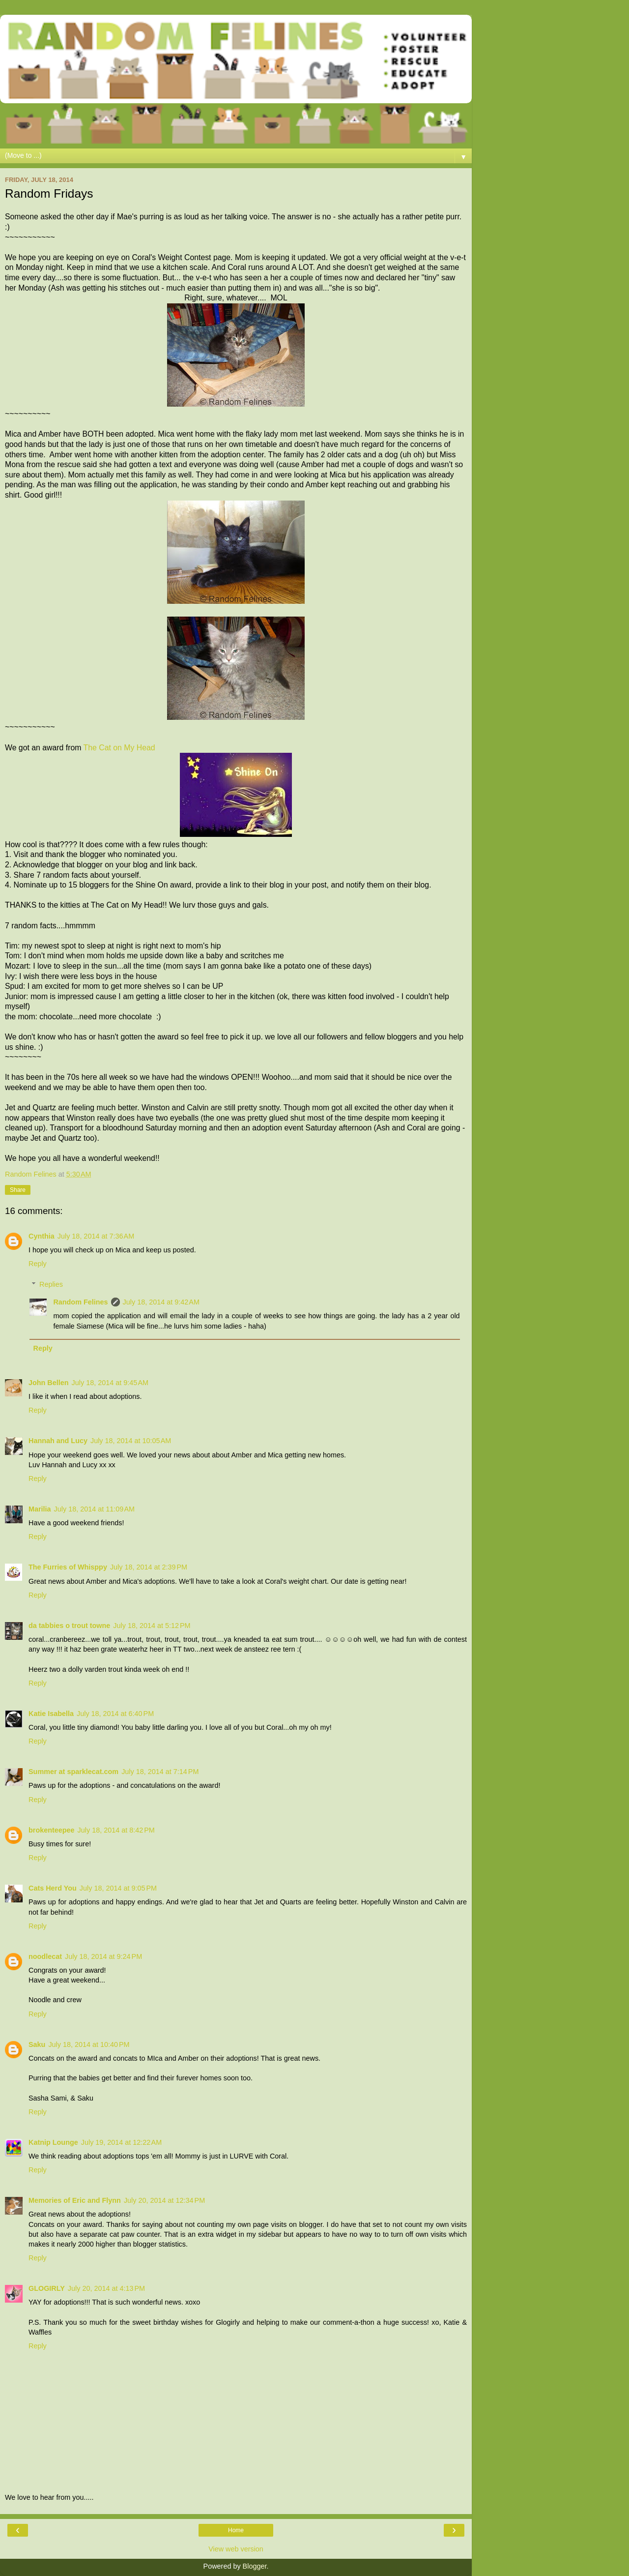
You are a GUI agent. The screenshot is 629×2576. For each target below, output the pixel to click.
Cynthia (42, 1236)
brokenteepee (52, 1830)
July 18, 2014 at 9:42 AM (161, 1302)
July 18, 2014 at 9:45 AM (110, 1383)
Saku (37, 2044)
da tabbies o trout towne (69, 1625)
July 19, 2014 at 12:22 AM (121, 2142)
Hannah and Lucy (58, 1441)
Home (236, 2530)
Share (18, 1189)
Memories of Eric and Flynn (75, 2200)
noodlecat (45, 1956)
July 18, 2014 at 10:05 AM (130, 1441)
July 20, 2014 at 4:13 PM (106, 2288)
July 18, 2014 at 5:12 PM (151, 1625)
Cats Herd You (53, 1888)
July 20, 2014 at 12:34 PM (164, 2200)
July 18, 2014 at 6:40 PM (115, 1713)
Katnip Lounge (53, 2142)
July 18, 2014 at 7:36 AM (95, 1236)
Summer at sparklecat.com (73, 1772)
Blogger (255, 2566)
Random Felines (80, 1302)
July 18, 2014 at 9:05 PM (118, 1888)
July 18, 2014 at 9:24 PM (103, 1956)
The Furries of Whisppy (68, 1567)
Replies (51, 1284)
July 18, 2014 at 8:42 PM (116, 1830)
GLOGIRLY (47, 2288)
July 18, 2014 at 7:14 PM (160, 1772)
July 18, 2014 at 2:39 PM (148, 1567)
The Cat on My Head (119, 747)
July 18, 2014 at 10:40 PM (88, 2044)
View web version (235, 2549)
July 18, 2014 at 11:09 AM (94, 1509)
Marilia (40, 1509)
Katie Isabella (51, 1713)
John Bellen (49, 1383)
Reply (38, 1264)
